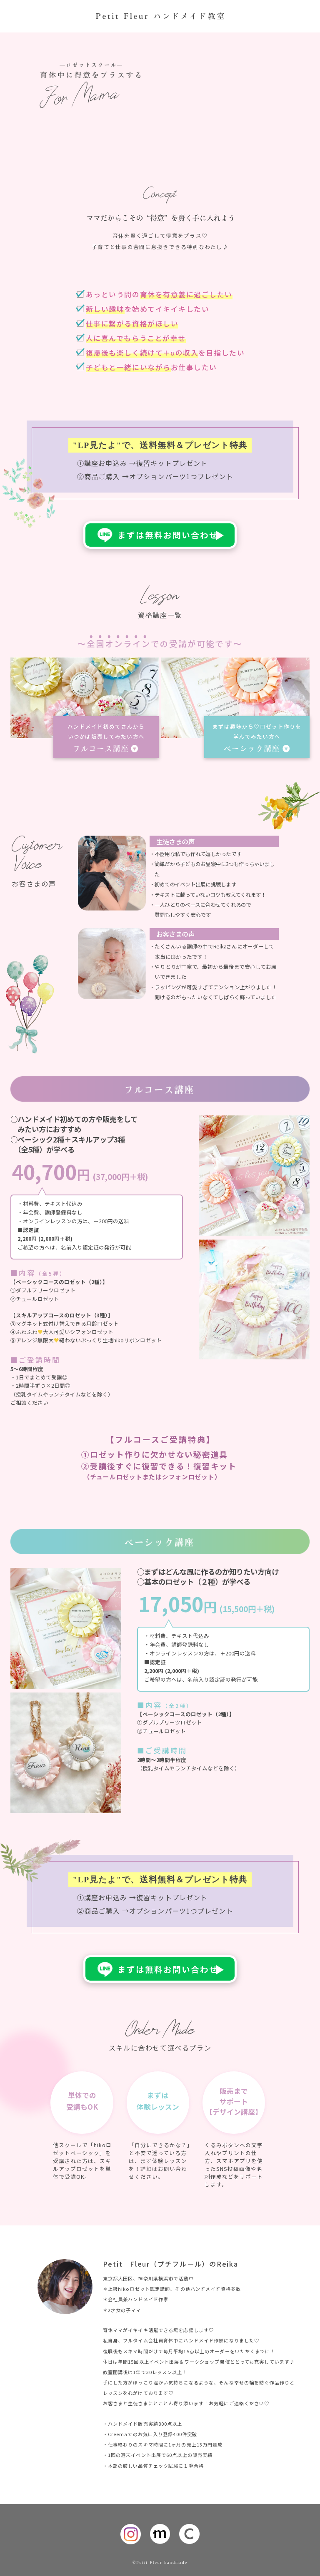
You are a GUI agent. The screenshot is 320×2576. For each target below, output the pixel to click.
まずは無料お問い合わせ (168, 535)
